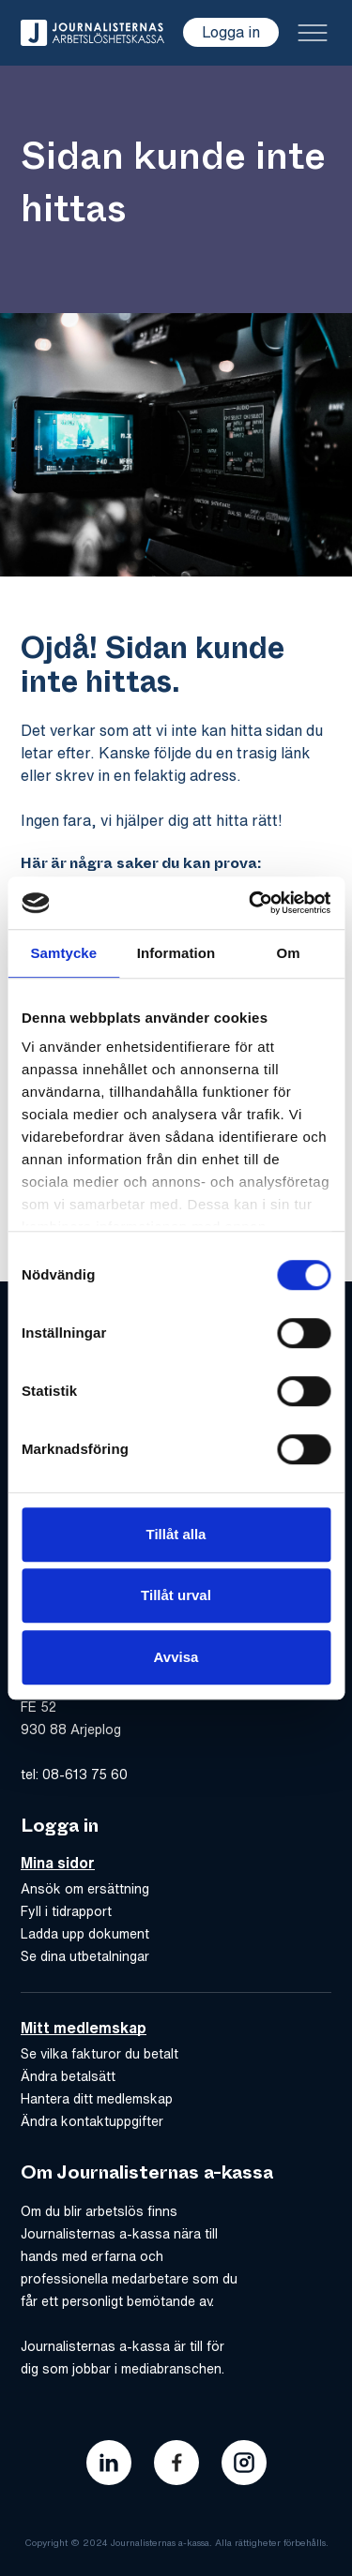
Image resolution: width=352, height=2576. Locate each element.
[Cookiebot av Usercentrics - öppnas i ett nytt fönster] (250, 903)
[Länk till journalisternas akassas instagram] (244, 2462)
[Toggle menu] (312, 33)
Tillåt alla (176, 1534)
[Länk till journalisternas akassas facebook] (176, 2462)
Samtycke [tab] (63, 953)
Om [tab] (288, 953)
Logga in (231, 31)
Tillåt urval (176, 1595)
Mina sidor (58, 1862)
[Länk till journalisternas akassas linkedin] (108, 2462)
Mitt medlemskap (83, 2027)
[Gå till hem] (92, 33)
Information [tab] (176, 953)
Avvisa (176, 1657)
